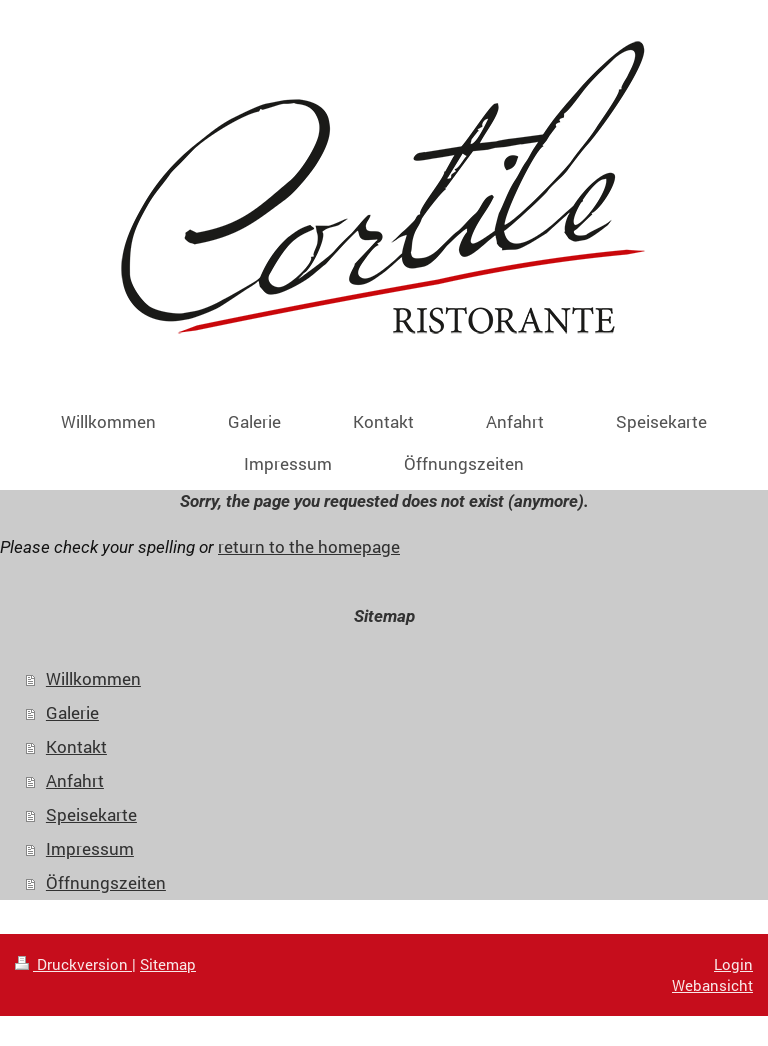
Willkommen (93, 678)
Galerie (72, 712)
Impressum (90, 848)
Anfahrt (75, 780)
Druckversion (73, 964)
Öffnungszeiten (106, 882)
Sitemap (168, 964)
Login (733, 964)
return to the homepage (309, 546)
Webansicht (712, 985)
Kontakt (76, 746)
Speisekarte (91, 814)
